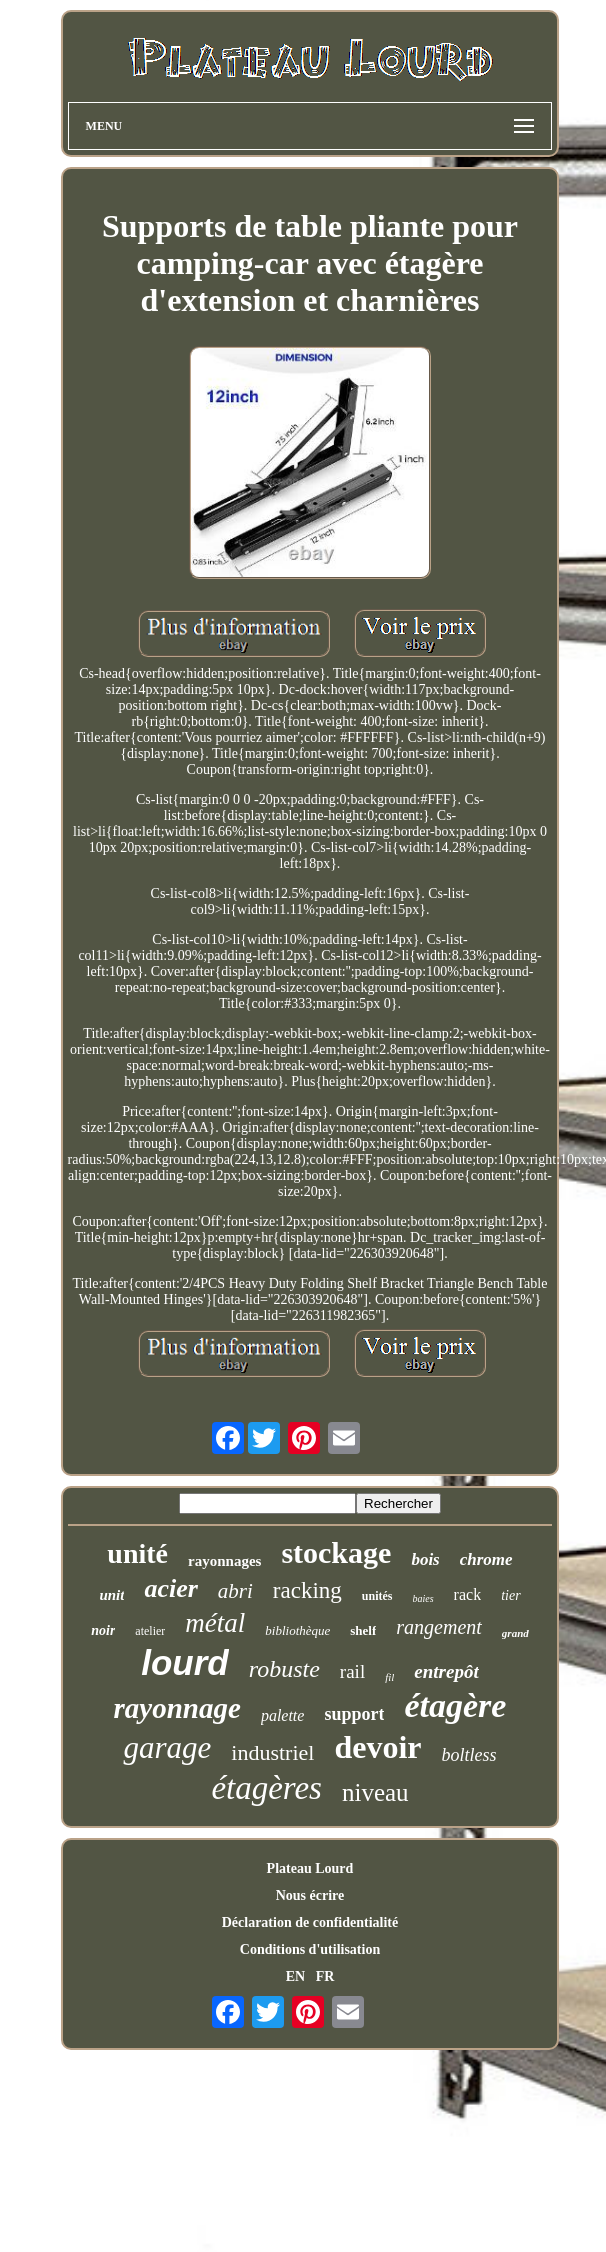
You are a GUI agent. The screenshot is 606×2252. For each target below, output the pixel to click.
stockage (336, 1552)
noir (103, 1630)
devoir (377, 1747)
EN (295, 1976)
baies (423, 1598)
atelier (150, 1631)
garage (167, 1747)
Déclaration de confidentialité (310, 1922)
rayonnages (224, 1561)
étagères (266, 1788)
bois (425, 1559)
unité (137, 1553)
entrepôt (446, 1671)
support (354, 1714)
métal (215, 1623)
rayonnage (177, 1708)
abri (235, 1591)
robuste (284, 1669)
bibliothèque (297, 1630)
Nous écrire (310, 1895)
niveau (375, 1792)
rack (468, 1594)
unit (111, 1595)
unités (377, 1596)
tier (510, 1595)
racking (307, 1590)
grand (515, 1633)
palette (283, 1715)
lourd (184, 1662)
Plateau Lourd (310, 1868)
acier (170, 1588)
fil (389, 1677)
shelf (363, 1630)
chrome (486, 1559)
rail (352, 1671)
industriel (272, 1752)
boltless (469, 1755)
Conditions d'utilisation (310, 1949)
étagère (455, 1705)
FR (325, 1976)
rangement (439, 1627)
